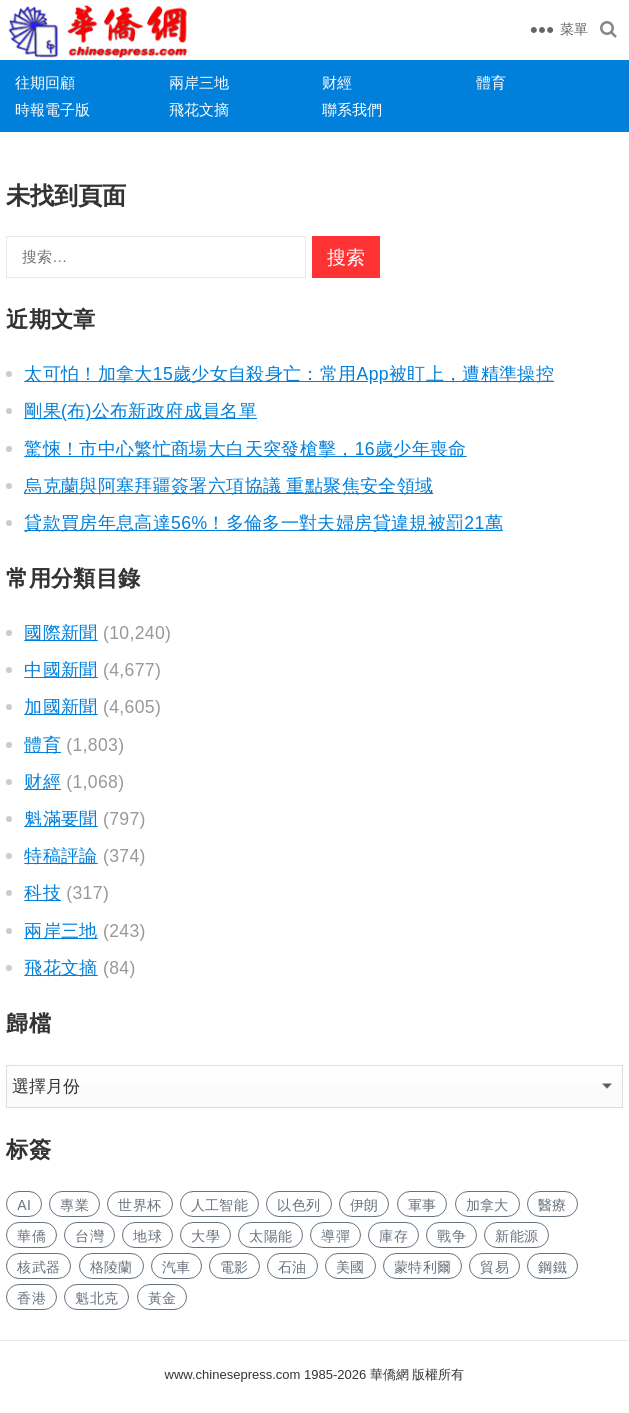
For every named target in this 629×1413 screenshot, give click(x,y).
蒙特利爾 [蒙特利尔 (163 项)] (422, 1267)
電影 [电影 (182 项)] (234, 1267)
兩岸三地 (199, 82)
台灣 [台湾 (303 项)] (89, 1236)
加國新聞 (60, 707)
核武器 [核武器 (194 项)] (38, 1267)
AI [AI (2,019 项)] (24, 1205)
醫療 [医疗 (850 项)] (552, 1205)
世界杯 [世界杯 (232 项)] (139, 1205)
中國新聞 (60, 670)
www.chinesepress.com (233, 1374)
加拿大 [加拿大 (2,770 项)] (487, 1205)
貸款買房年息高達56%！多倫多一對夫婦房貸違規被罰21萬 (263, 523)
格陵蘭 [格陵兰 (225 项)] (111, 1267)
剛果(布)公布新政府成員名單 (140, 411)
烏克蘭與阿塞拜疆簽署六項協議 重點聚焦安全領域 (228, 486)
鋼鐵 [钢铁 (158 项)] (552, 1267)
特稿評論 (60, 856)
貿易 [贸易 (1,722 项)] (494, 1267)
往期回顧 (45, 82)
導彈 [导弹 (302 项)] (335, 1236)
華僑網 (387, 1374)
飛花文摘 (199, 109)
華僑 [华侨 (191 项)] (31, 1236)
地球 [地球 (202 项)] (147, 1236)
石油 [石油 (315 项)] (292, 1267)
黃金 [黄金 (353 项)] (162, 1298)
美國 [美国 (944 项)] (350, 1267)
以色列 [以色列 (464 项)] (298, 1205)
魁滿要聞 (60, 819)
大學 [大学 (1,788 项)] (205, 1236)
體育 (491, 82)
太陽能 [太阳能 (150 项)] (270, 1236)
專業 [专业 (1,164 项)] (74, 1205)
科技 (42, 893)
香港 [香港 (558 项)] (31, 1298)
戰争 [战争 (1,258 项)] (451, 1236)
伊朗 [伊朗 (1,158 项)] (364, 1205)
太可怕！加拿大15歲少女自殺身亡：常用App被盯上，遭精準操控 (289, 374)
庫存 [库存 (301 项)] (393, 1236)
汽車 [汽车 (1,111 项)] (176, 1267)
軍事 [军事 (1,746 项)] (422, 1205)
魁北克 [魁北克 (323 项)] (96, 1298)
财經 (337, 82)
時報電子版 (52, 109)
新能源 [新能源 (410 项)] (516, 1236)
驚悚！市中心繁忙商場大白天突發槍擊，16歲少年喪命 (245, 449)
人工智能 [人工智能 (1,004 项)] (219, 1205)
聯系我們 (352, 109)
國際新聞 (60, 633)
